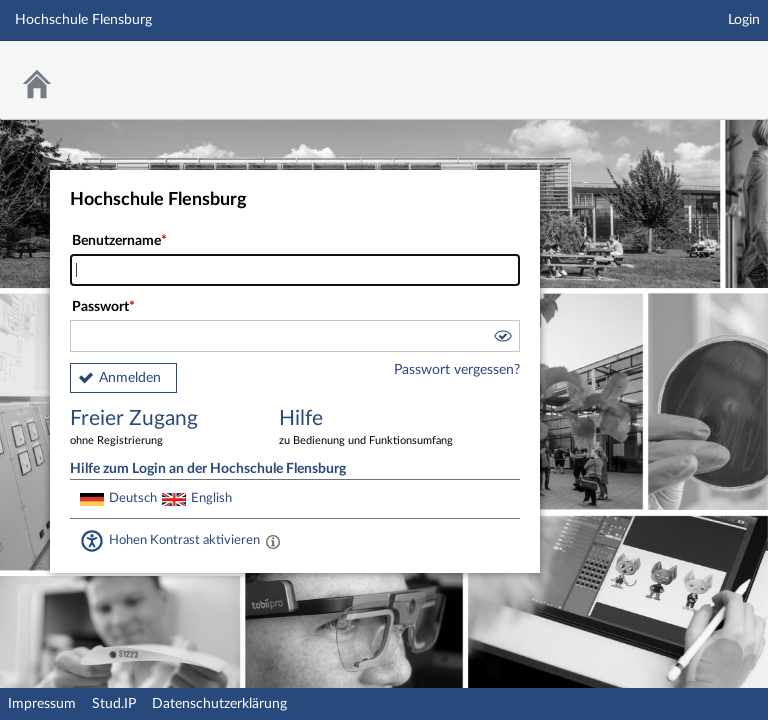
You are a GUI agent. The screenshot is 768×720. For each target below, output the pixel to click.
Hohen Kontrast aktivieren (184, 540)
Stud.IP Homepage (691, 67)
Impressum (42, 704)
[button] (502, 339)
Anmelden (130, 378)
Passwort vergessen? (457, 370)
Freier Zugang (160, 428)
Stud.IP (114, 704)
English (211, 498)
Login (744, 20)
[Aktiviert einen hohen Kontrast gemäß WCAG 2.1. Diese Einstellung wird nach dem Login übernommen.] (273, 541)
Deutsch (133, 498)
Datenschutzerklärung (219, 704)
